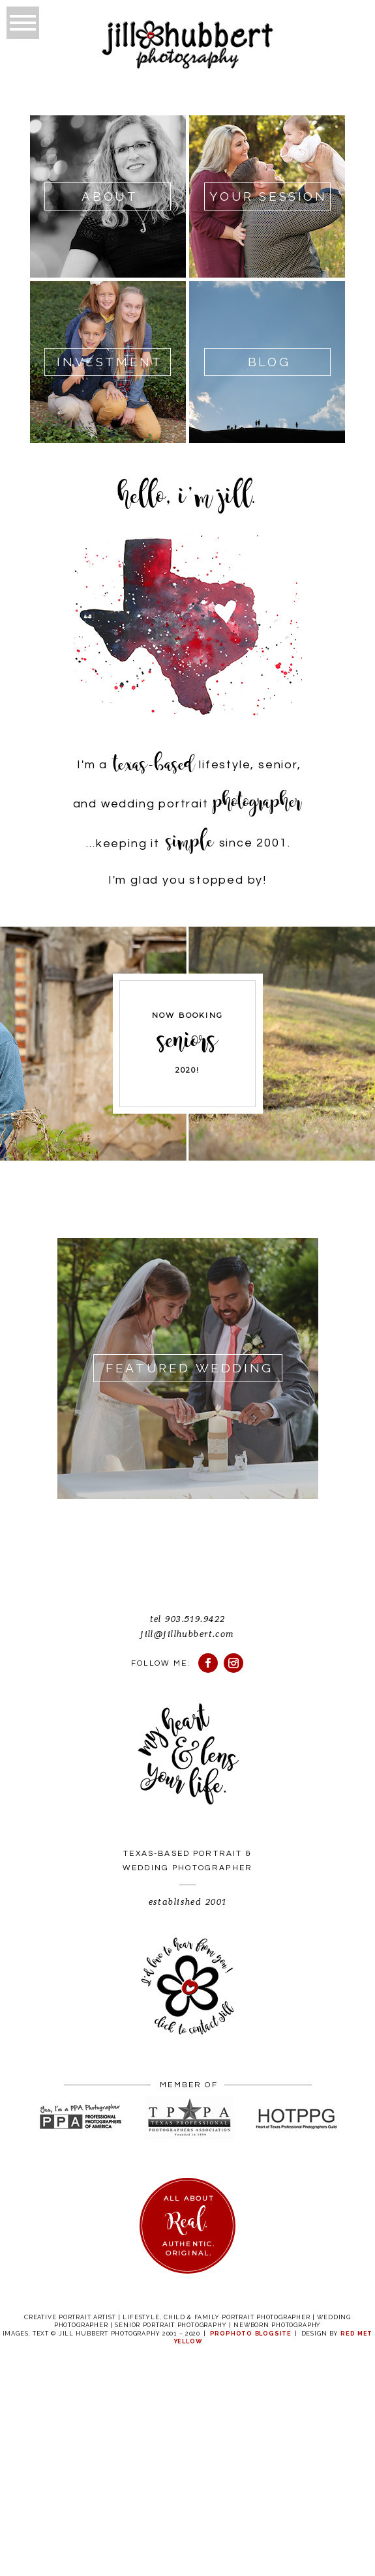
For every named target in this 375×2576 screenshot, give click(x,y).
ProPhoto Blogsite (251, 2333)
